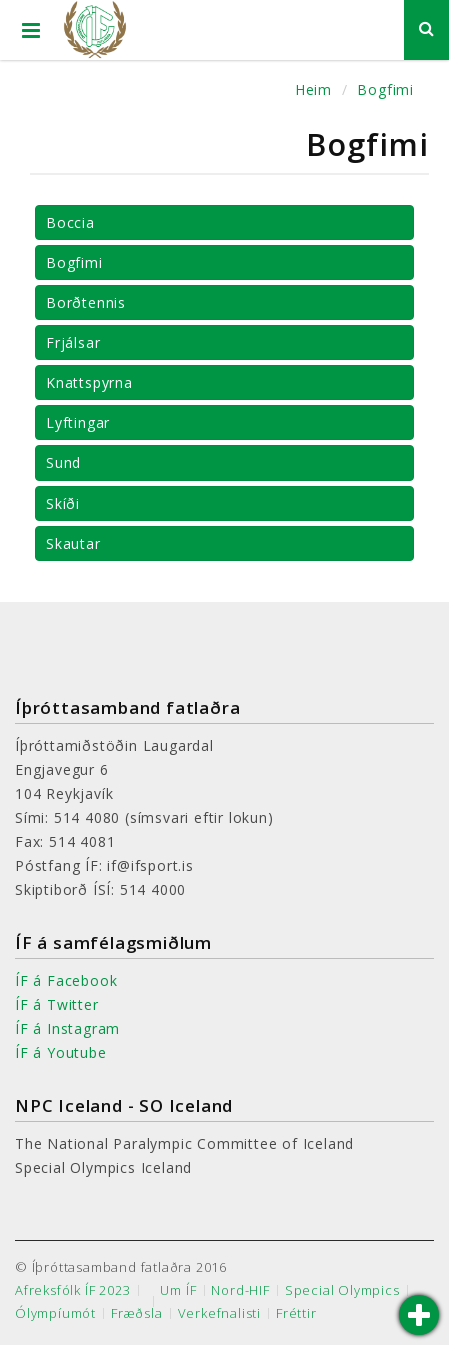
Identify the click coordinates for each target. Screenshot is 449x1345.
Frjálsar (73, 342)
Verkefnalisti (219, 1313)
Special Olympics (342, 1290)
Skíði (63, 503)
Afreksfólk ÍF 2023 (72, 1290)
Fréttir (296, 1313)
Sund (63, 462)
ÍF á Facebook (66, 980)
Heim (313, 89)
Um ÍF (178, 1290)
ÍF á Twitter (57, 1004)
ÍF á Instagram (67, 1028)
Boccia (70, 222)
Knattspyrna (89, 382)
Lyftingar (78, 422)
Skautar (73, 543)
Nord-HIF (240, 1290)
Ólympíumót (55, 1313)
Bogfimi (385, 89)
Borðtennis (86, 302)
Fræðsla (137, 1313)
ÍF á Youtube (61, 1052)
